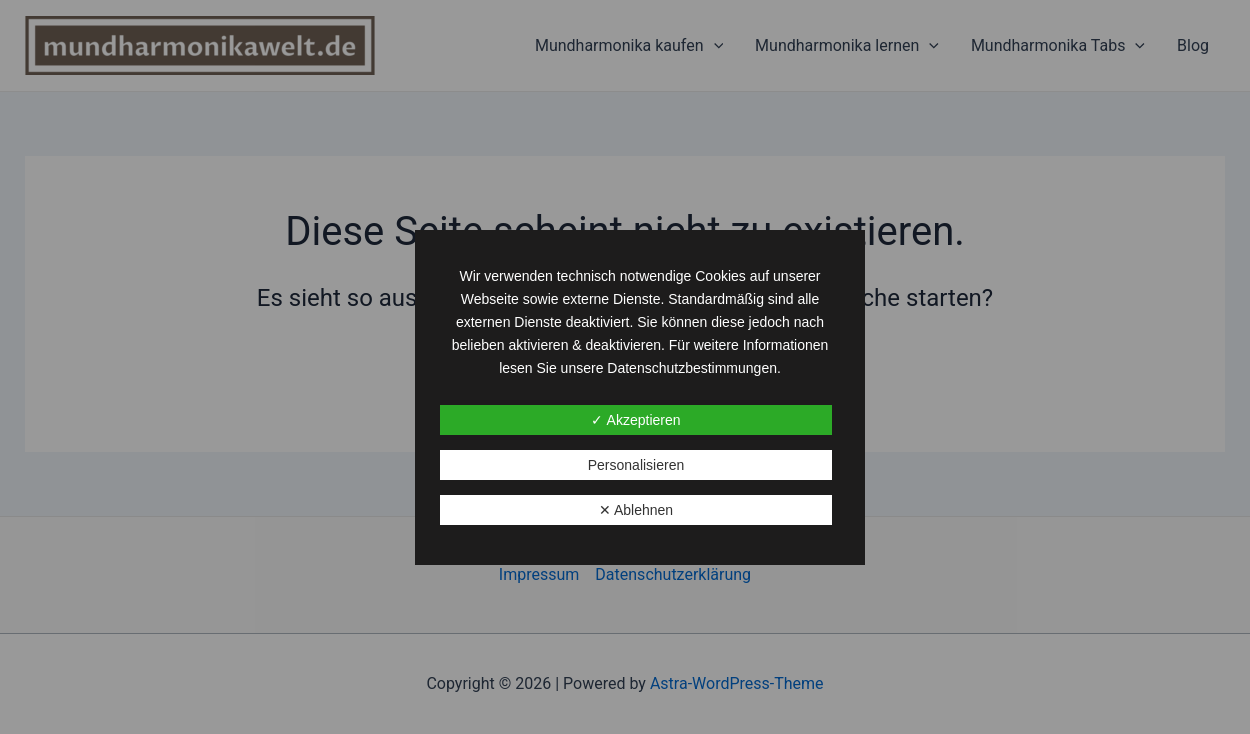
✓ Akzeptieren (635, 420)
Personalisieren (636, 465)
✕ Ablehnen (636, 510)
